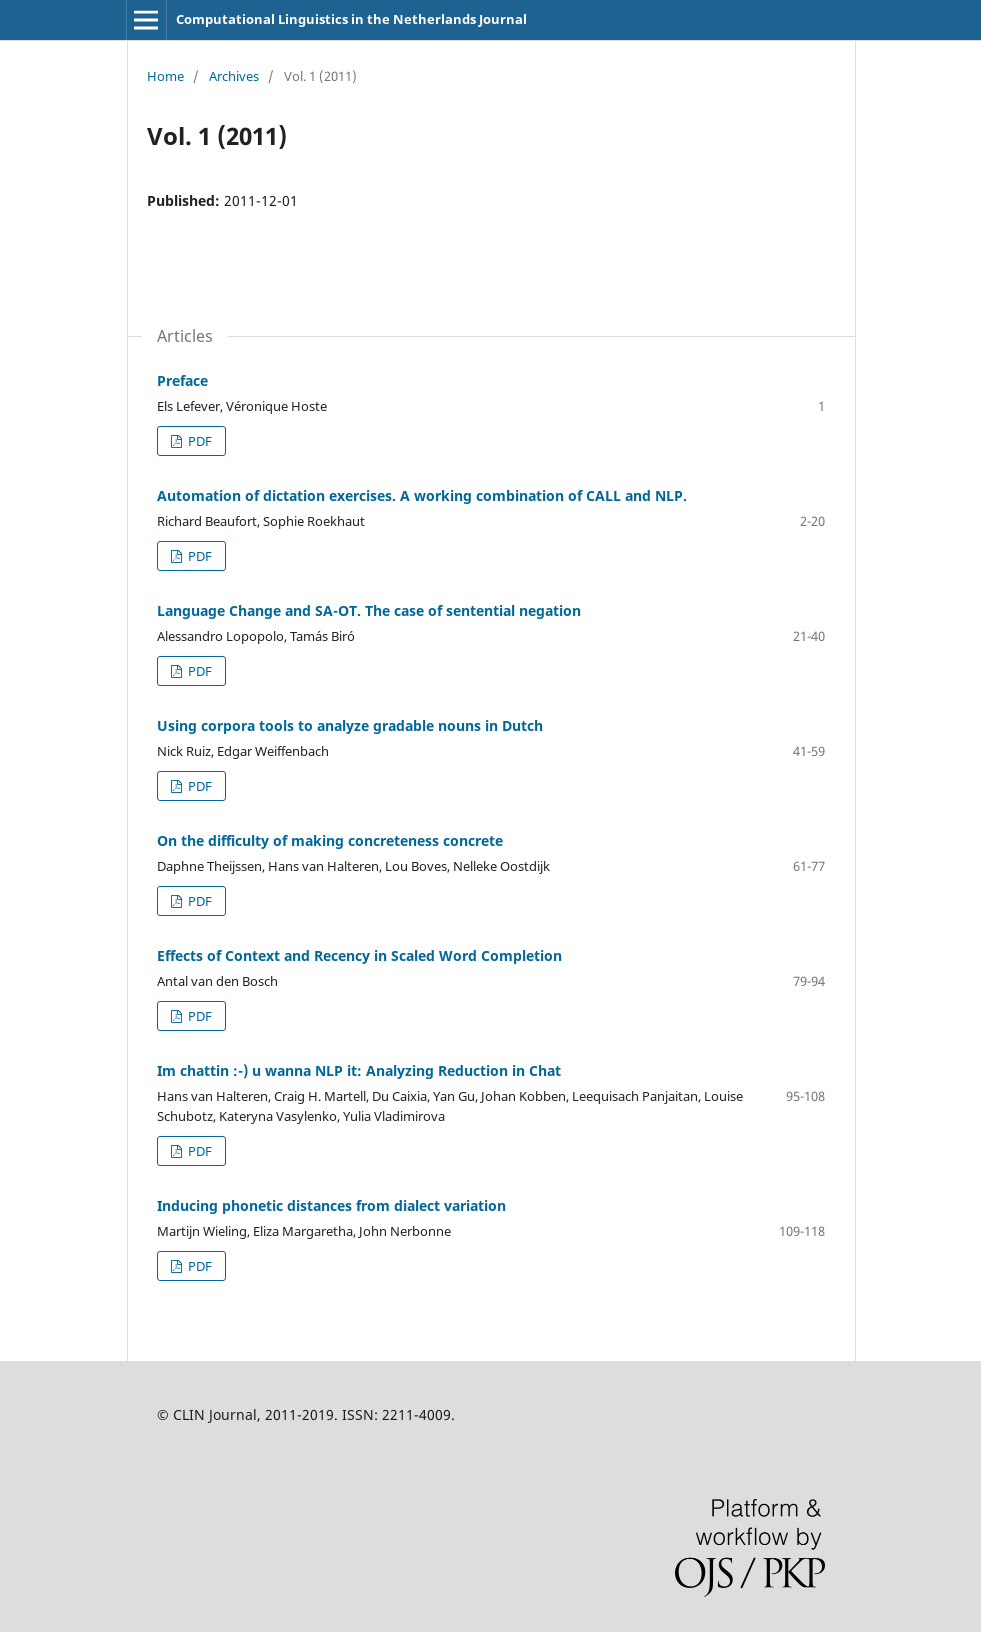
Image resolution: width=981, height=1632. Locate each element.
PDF (198, 441)
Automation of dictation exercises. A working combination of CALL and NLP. (422, 495)
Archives (234, 76)
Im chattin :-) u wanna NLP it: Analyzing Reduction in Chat (359, 1070)
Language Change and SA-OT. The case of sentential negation (369, 610)
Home (165, 76)
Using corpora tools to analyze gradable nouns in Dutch (350, 725)
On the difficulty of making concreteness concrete (330, 840)
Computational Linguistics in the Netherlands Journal (351, 19)
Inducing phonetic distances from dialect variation (331, 1205)
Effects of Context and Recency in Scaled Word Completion (359, 955)
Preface (182, 380)
